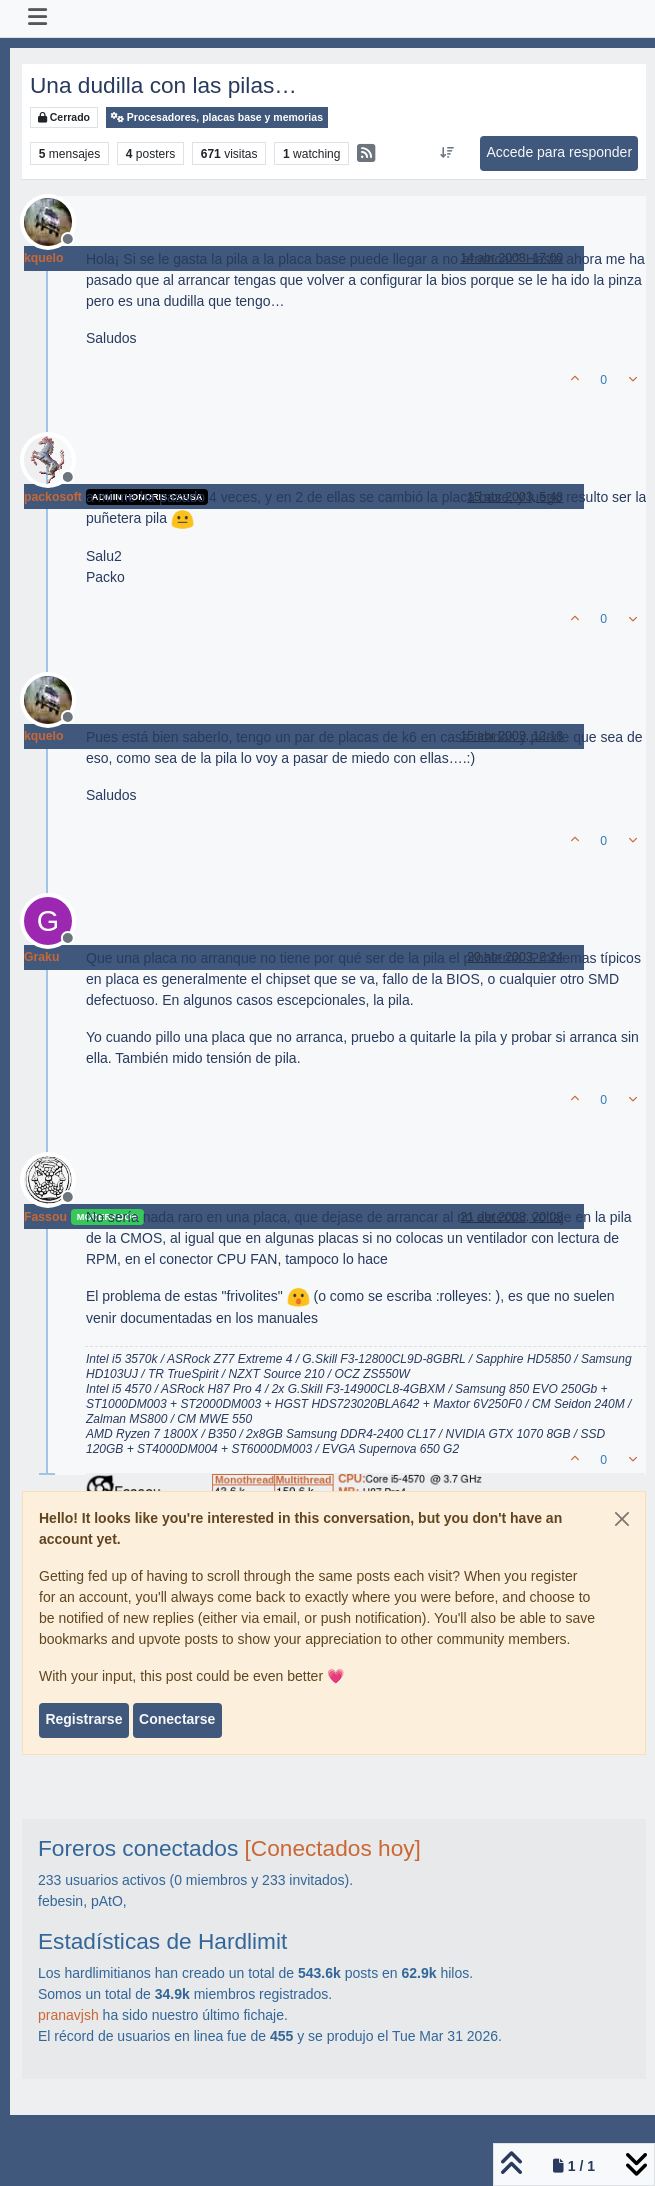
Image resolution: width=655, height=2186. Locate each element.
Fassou (45, 1217)
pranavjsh (68, 2015)
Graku (41, 957)
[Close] (622, 1519)
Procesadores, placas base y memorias (217, 117)
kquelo (43, 258)
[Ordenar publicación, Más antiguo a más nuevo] (447, 153)
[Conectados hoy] (333, 1848)
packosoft (53, 497)
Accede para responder (560, 152)
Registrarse (83, 1719)
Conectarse (177, 1719)
